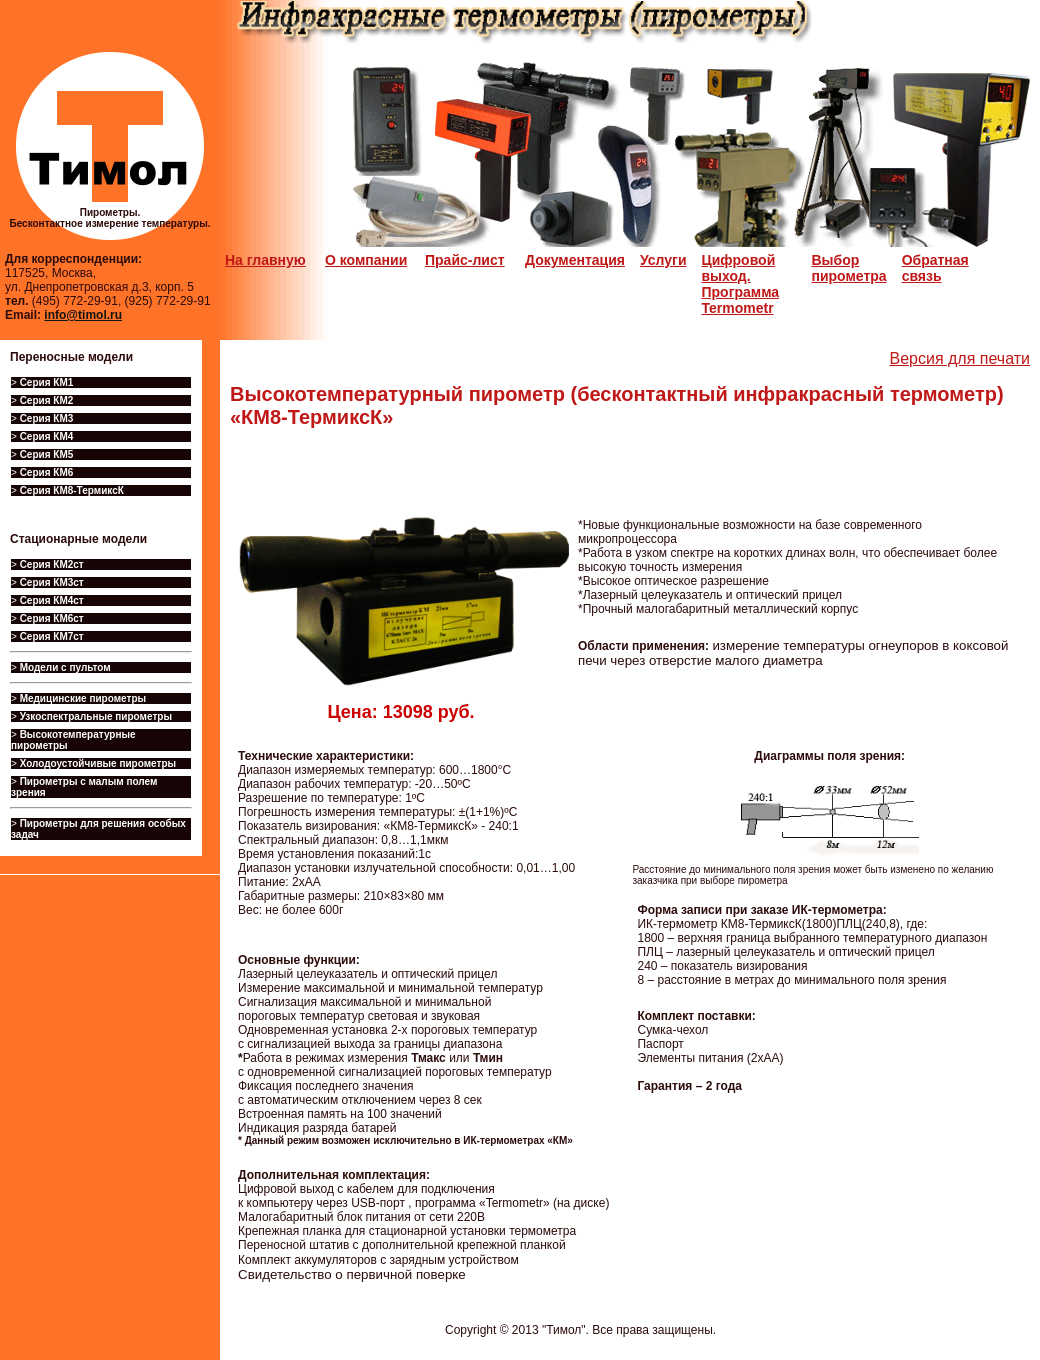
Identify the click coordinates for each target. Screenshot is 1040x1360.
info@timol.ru (83, 315)
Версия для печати (960, 358)
